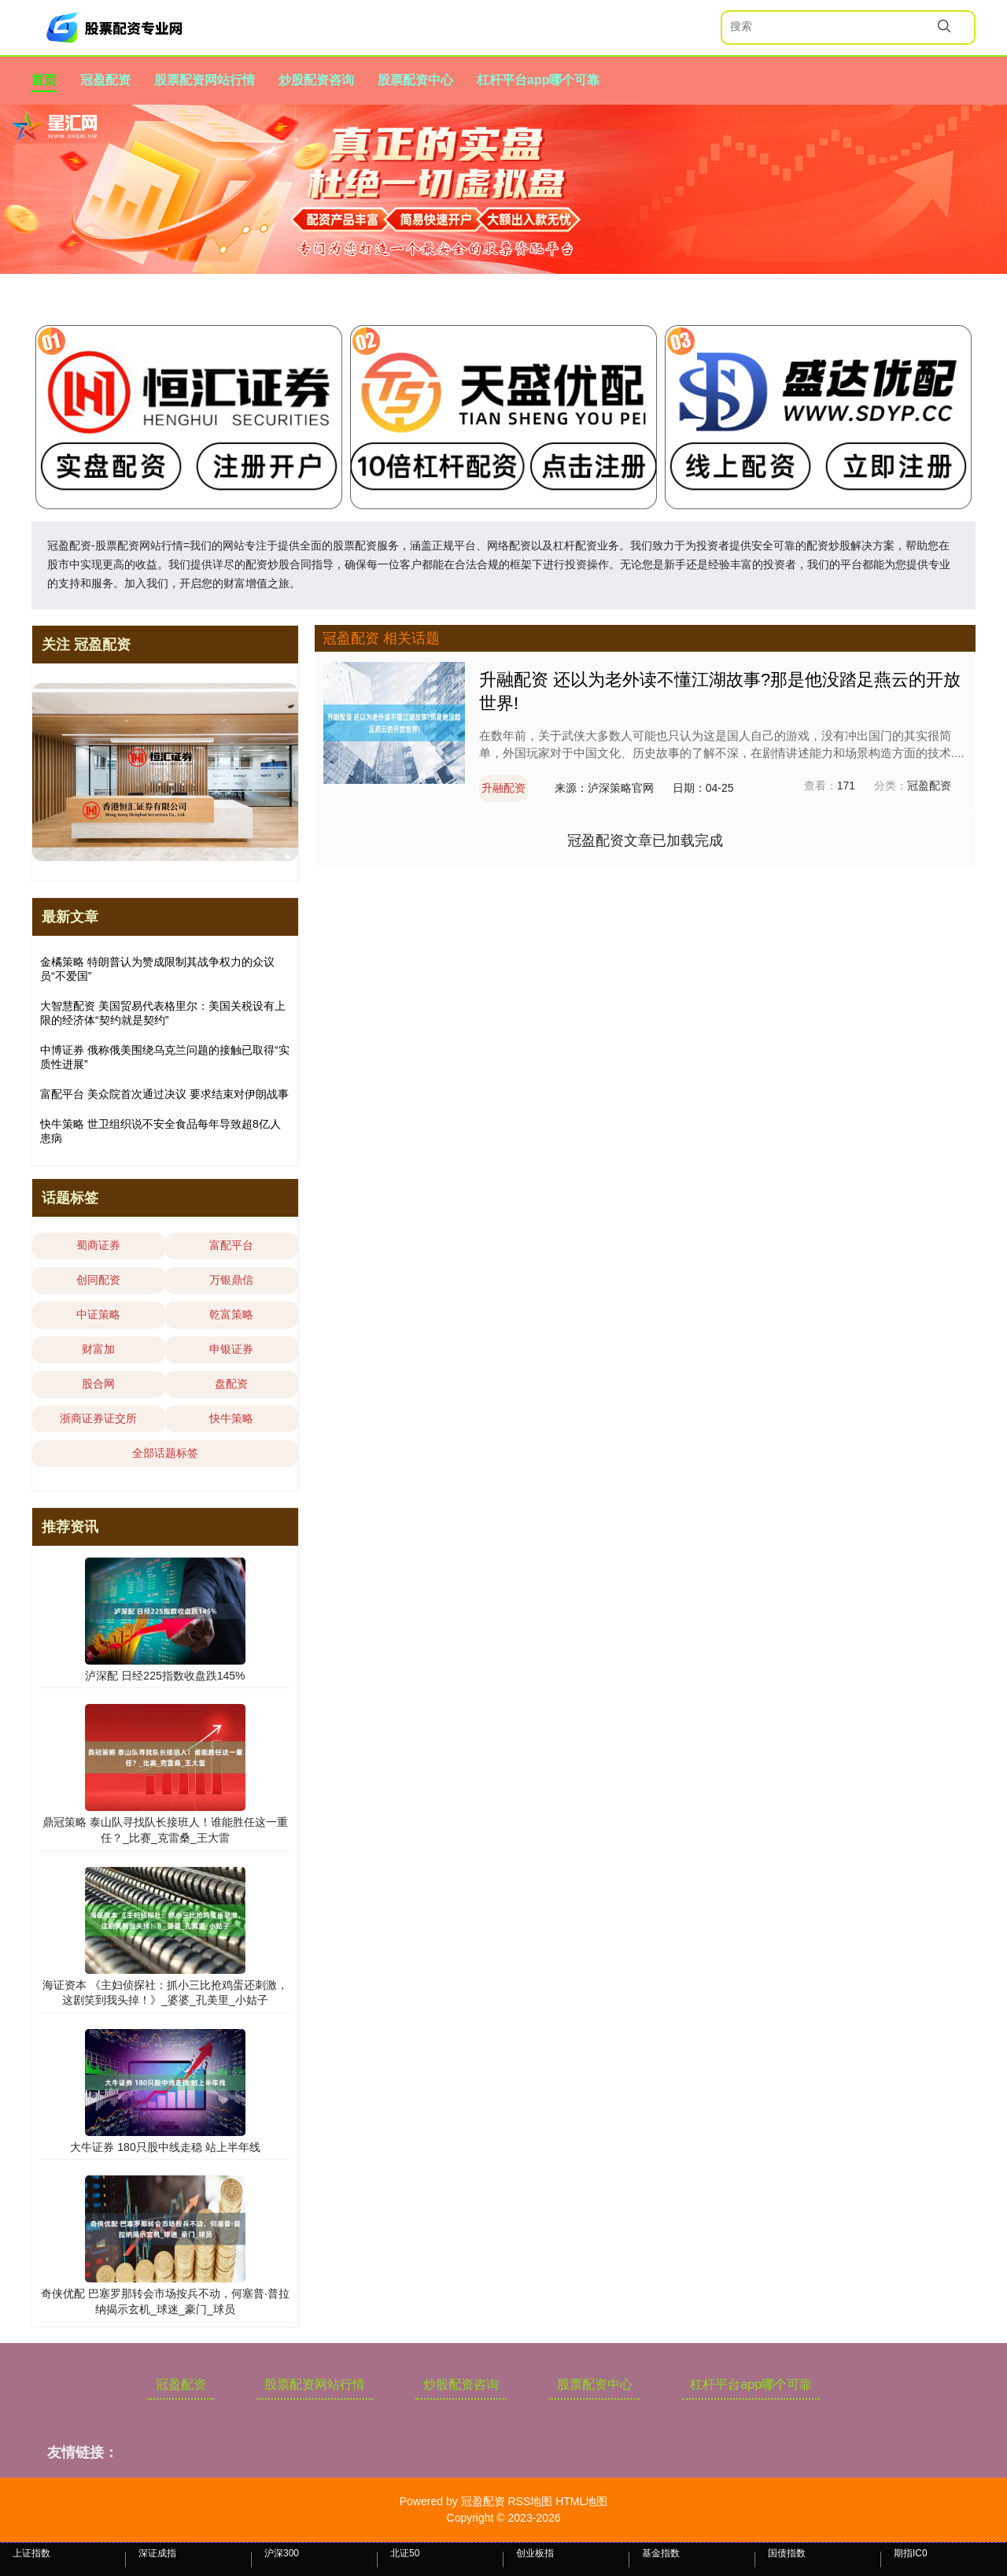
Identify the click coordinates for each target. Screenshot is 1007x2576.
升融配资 (503, 788)
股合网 (98, 1383)
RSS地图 (529, 2501)
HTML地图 (581, 2501)
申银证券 (231, 1349)
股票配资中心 (415, 80)
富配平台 (231, 1245)
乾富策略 (231, 1314)
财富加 (98, 1349)
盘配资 (231, 1383)
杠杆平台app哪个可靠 (538, 80)
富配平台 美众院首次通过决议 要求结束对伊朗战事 (164, 1094)
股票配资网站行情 (204, 80)
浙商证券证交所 (98, 1418)
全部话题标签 (165, 1453)
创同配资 (98, 1279)
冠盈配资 (105, 80)
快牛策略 (231, 1418)
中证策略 (98, 1314)
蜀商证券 (98, 1245)
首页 (44, 80)
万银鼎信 (231, 1279)
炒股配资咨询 (316, 80)
